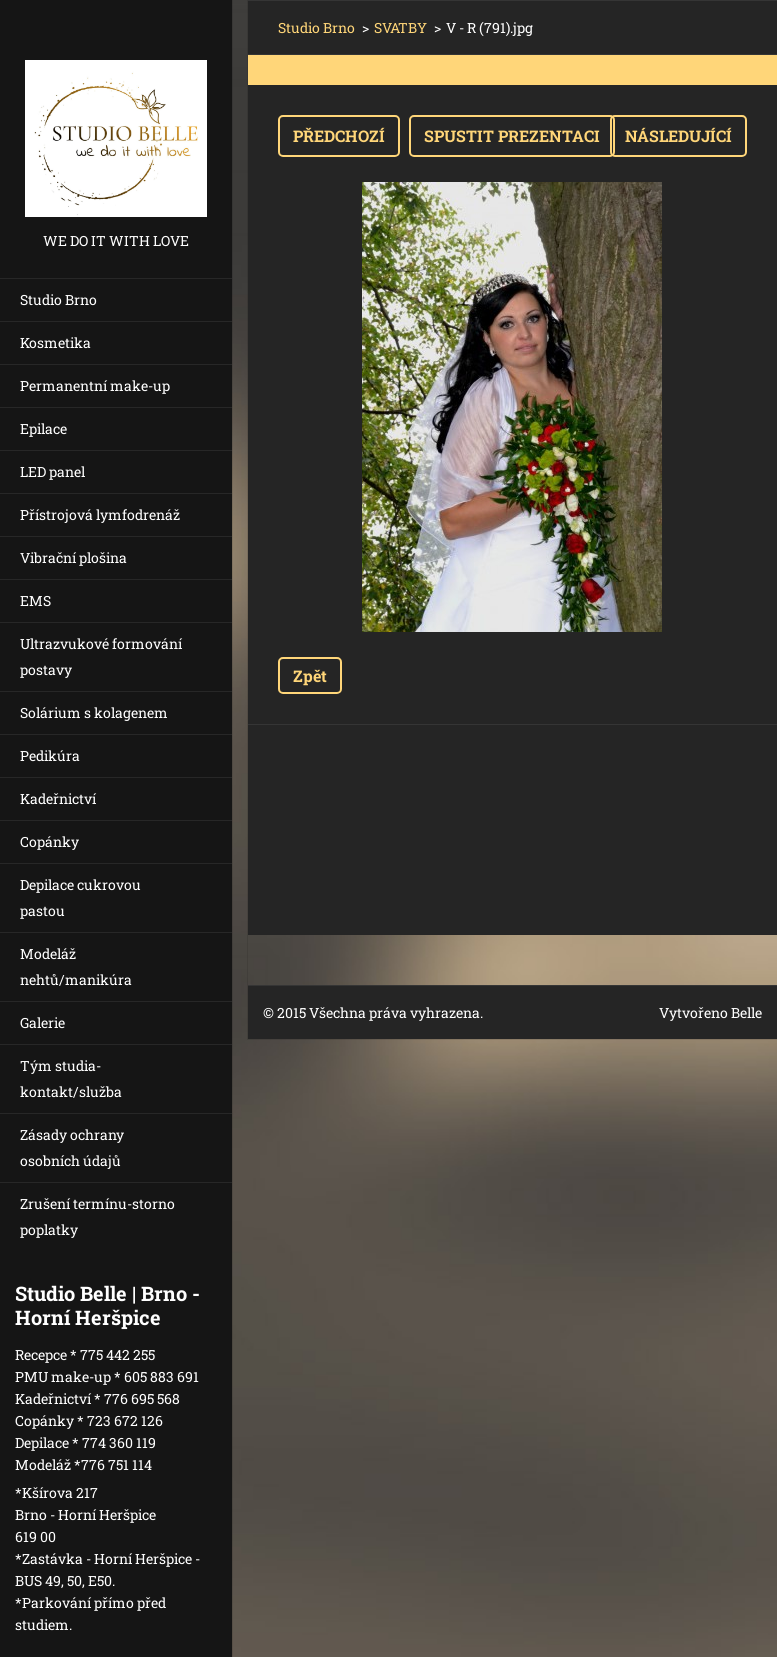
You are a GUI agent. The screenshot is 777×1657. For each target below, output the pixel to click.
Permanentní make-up (95, 385)
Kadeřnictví (58, 798)
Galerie (42, 1022)
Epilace (43, 428)
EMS (35, 600)
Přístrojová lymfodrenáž (100, 514)
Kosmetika (55, 342)
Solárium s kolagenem (94, 712)
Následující (678, 135)
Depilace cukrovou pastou (80, 897)
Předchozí (339, 135)
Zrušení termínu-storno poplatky (97, 1216)
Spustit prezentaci (512, 135)
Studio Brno (58, 299)
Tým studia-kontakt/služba (71, 1078)
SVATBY (400, 27)
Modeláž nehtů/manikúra (76, 966)
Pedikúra (50, 755)
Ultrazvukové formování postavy (101, 656)
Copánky (49, 841)
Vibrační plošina (73, 557)
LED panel (52, 471)
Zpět (310, 675)
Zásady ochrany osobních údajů (72, 1147)
